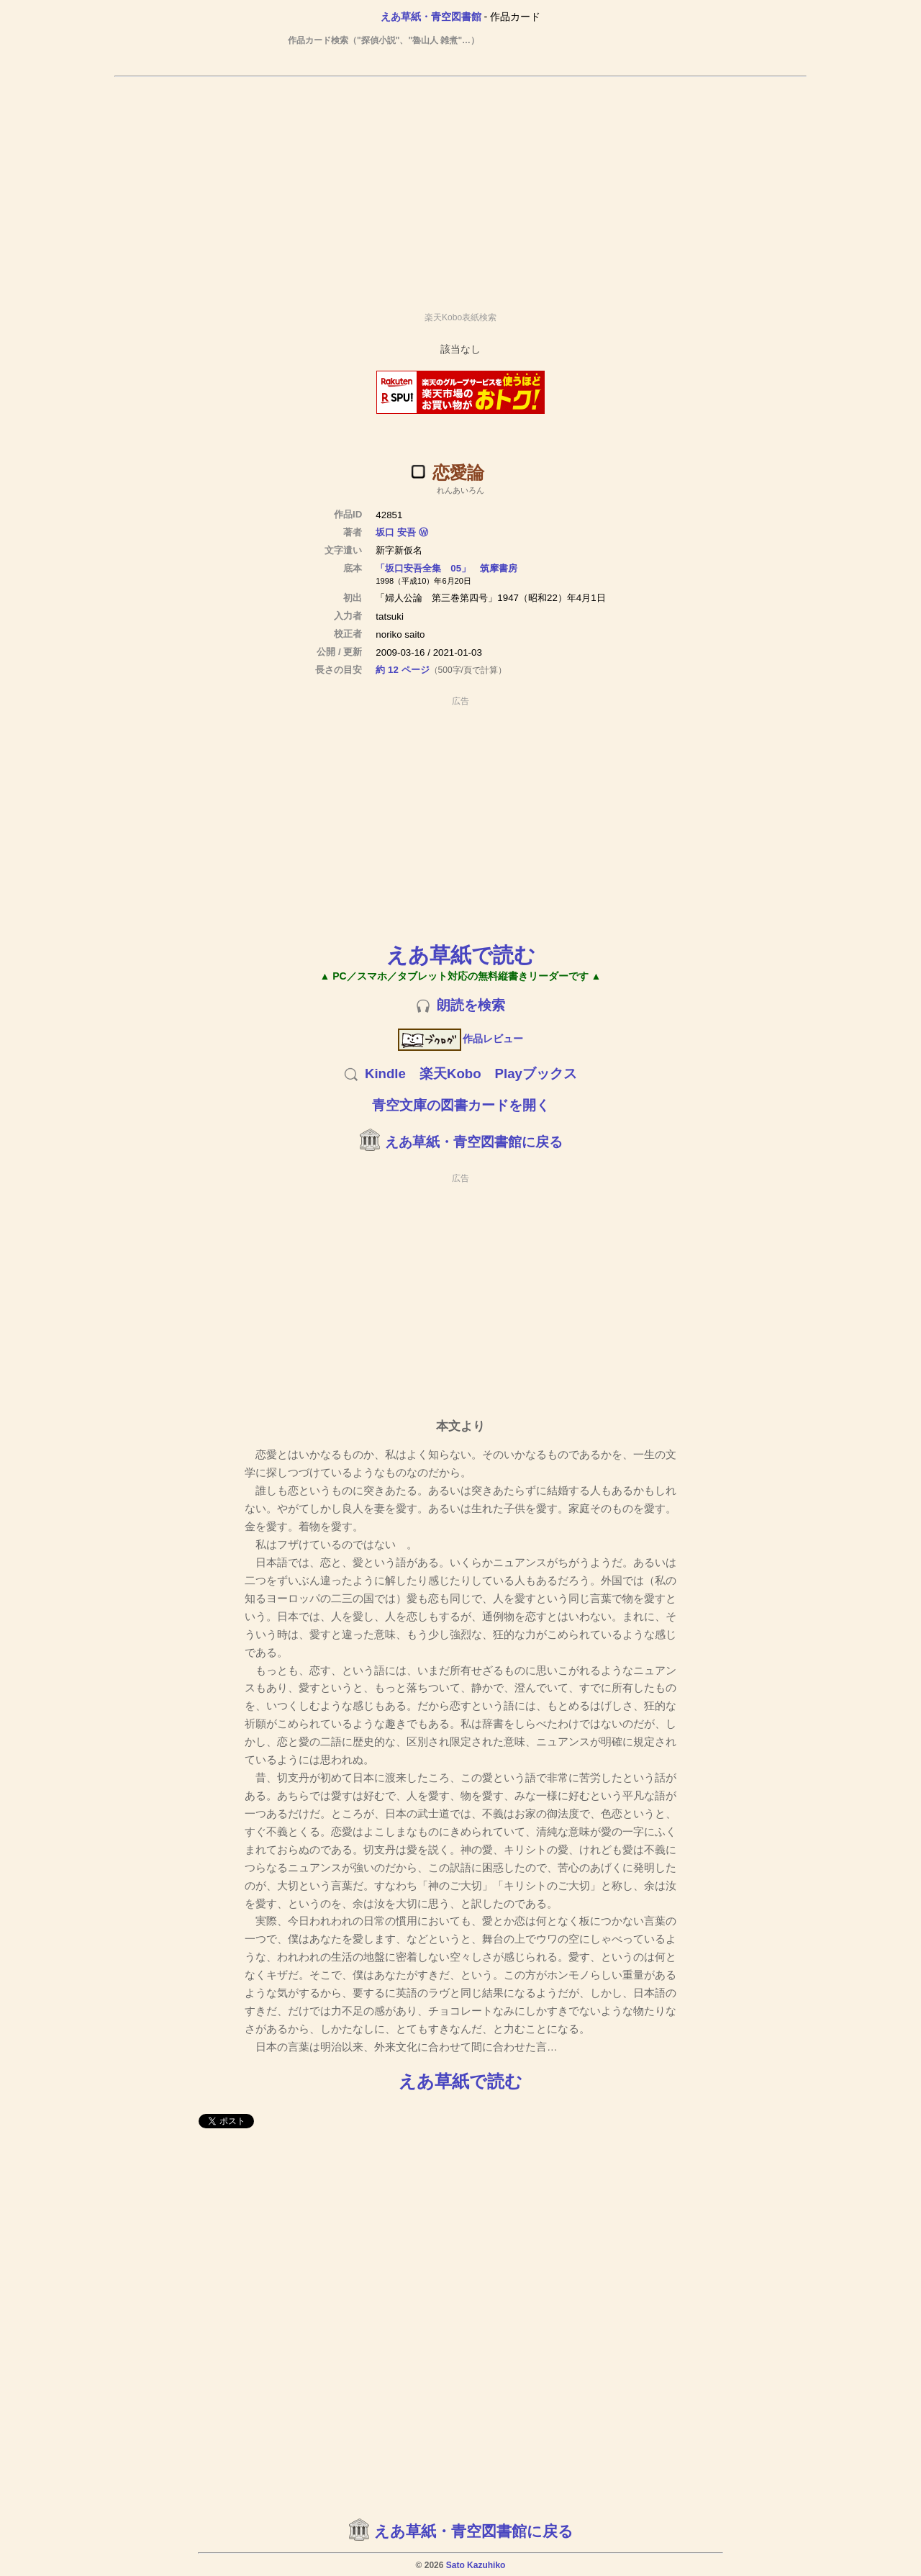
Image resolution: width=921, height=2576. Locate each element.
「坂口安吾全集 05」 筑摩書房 (446, 568)
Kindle (385, 1073)
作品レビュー (461, 1038)
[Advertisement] (460, 188)
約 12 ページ (402, 669)
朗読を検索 (471, 1005)
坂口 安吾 (396, 532)
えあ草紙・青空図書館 (431, 16)
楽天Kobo (450, 1073)
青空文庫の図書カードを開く (461, 1105)
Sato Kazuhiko (476, 2565)
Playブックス (536, 1073)
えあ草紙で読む (460, 955)
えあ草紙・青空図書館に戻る (474, 1141)
